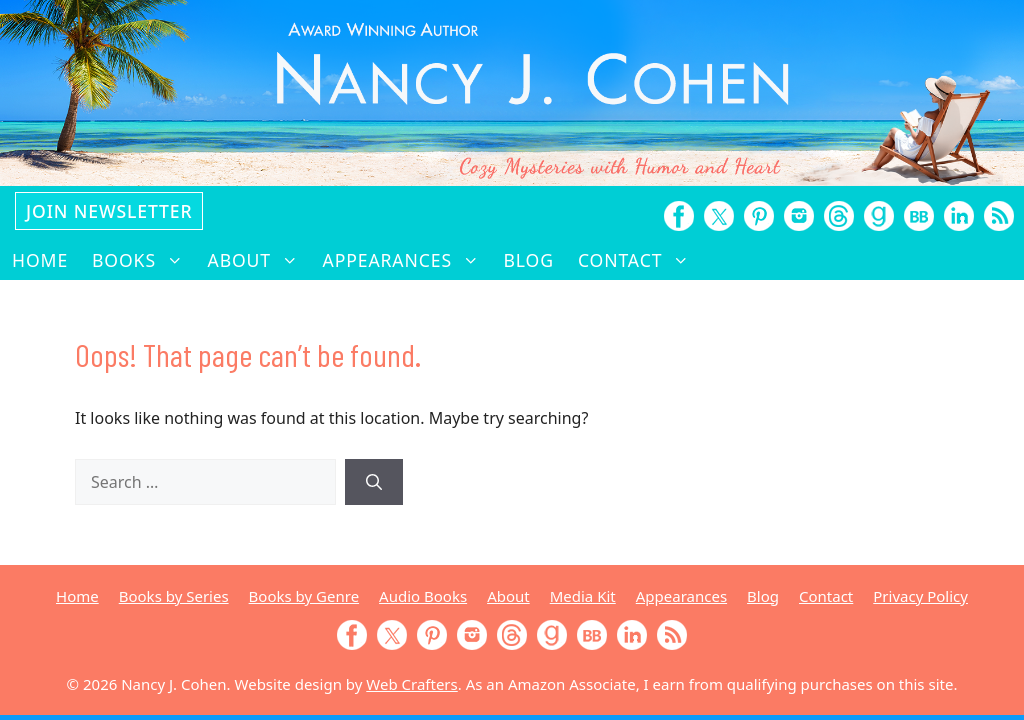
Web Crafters (411, 684)
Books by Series (174, 596)
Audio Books (423, 596)
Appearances (407, 260)
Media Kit (583, 596)
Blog (529, 260)
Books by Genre (304, 596)
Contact (640, 260)
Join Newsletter (109, 211)
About (259, 260)
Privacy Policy (920, 596)
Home (40, 260)
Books (143, 260)
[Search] (374, 482)
